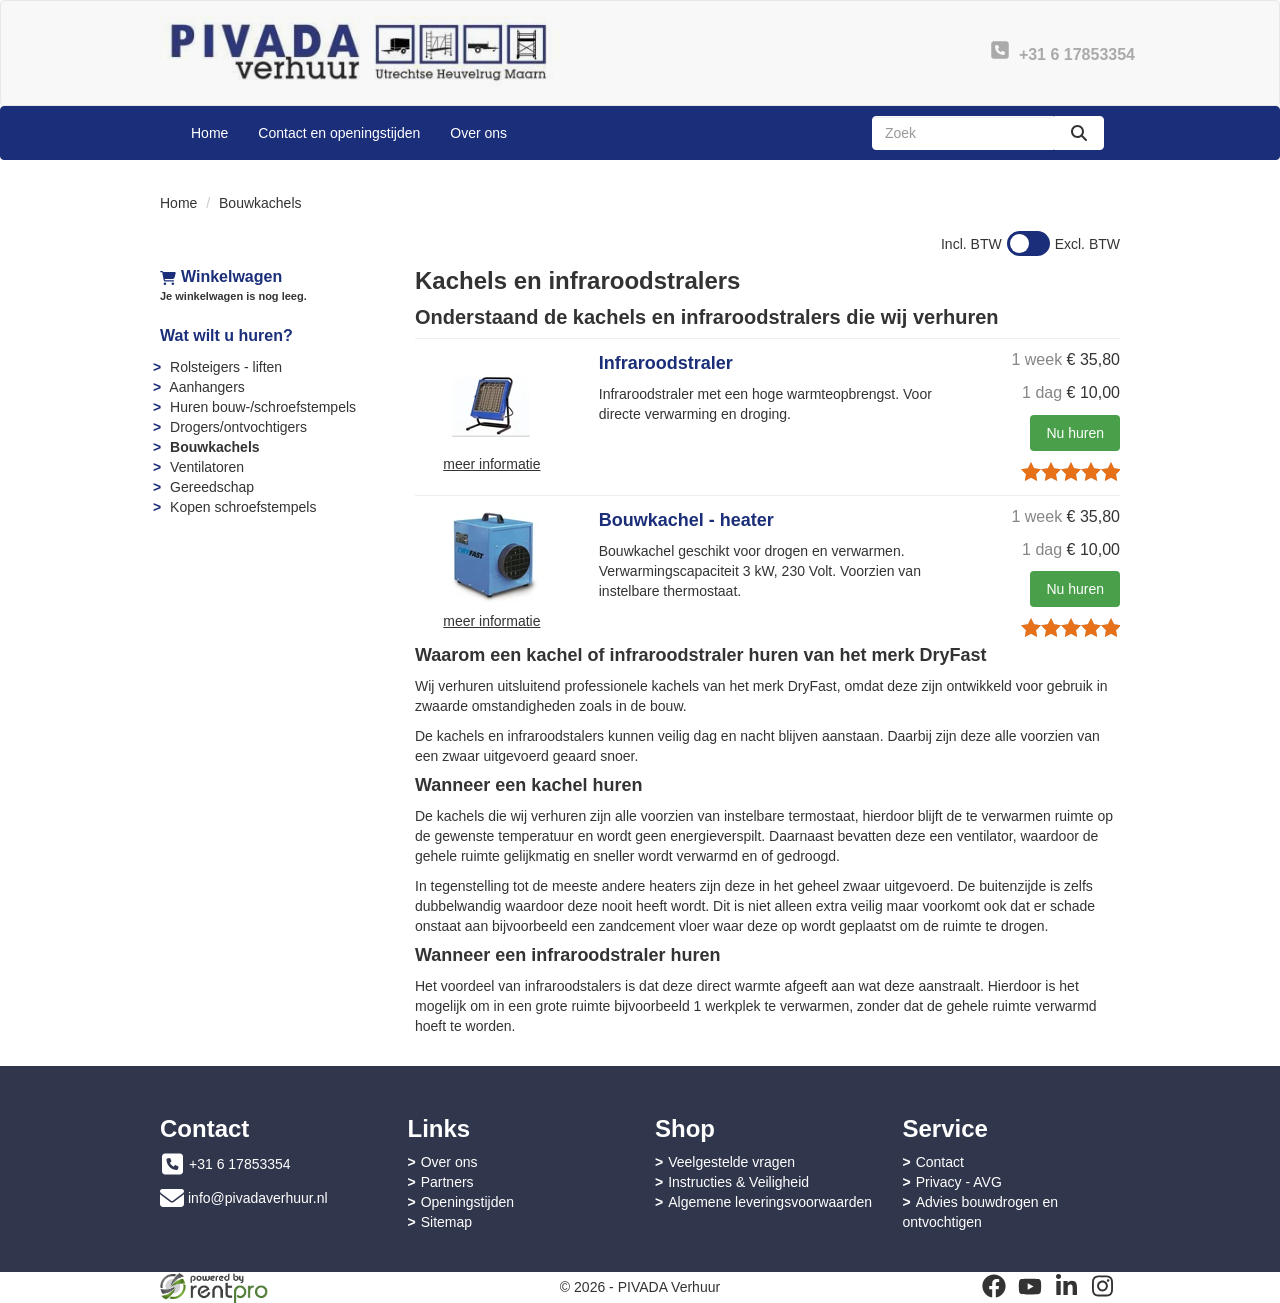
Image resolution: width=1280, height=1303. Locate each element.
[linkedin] (1066, 1286)
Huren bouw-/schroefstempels (263, 407)
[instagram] (1102, 1286)
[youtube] (1030, 1286)
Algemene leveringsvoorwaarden (770, 1202)
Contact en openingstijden (339, 133)
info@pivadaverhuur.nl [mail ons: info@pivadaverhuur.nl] (258, 1198)
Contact (940, 1162)
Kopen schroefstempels (243, 507)
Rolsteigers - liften (226, 367)
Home (209, 133)
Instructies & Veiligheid (738, 1182)
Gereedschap (212, 487)
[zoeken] (1079, 133)
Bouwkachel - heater (686, 520)
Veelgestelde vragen (731, 1162)
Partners (447, 1182)
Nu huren (1075, 433)
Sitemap (446, 1222)
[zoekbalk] (963, 133)
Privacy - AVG (959, 1182)
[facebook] (994, 1286)
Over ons (478, 133)
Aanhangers (207, 387)
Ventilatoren (207, 467)
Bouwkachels (214, 447)
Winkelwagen (221, 276)
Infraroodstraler (666, 363)
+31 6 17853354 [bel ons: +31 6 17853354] (240, 1164)
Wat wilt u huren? (226, 335)
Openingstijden (467, 1202)
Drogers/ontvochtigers (238, 427)
